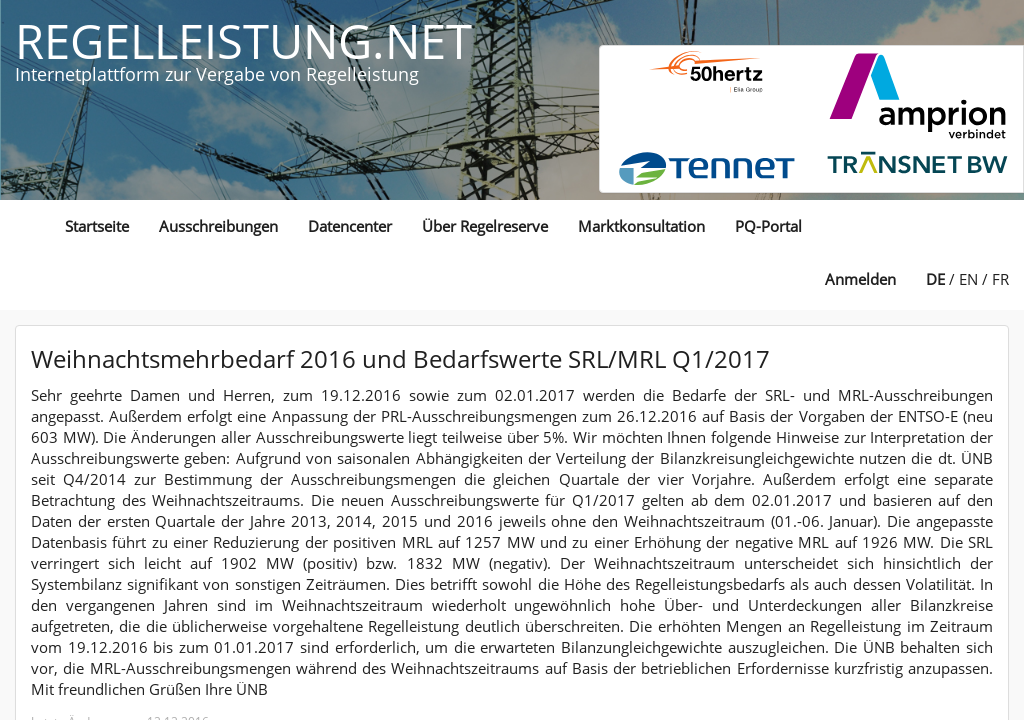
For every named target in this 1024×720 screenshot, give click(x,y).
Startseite (97, 226)
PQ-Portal (768, 226)
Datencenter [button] (350, 226)
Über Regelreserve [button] (485, 226)
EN (968, 279)
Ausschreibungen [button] (218, 226)
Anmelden (860, 279)
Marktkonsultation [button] (641, 226)
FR (1000, 279)
